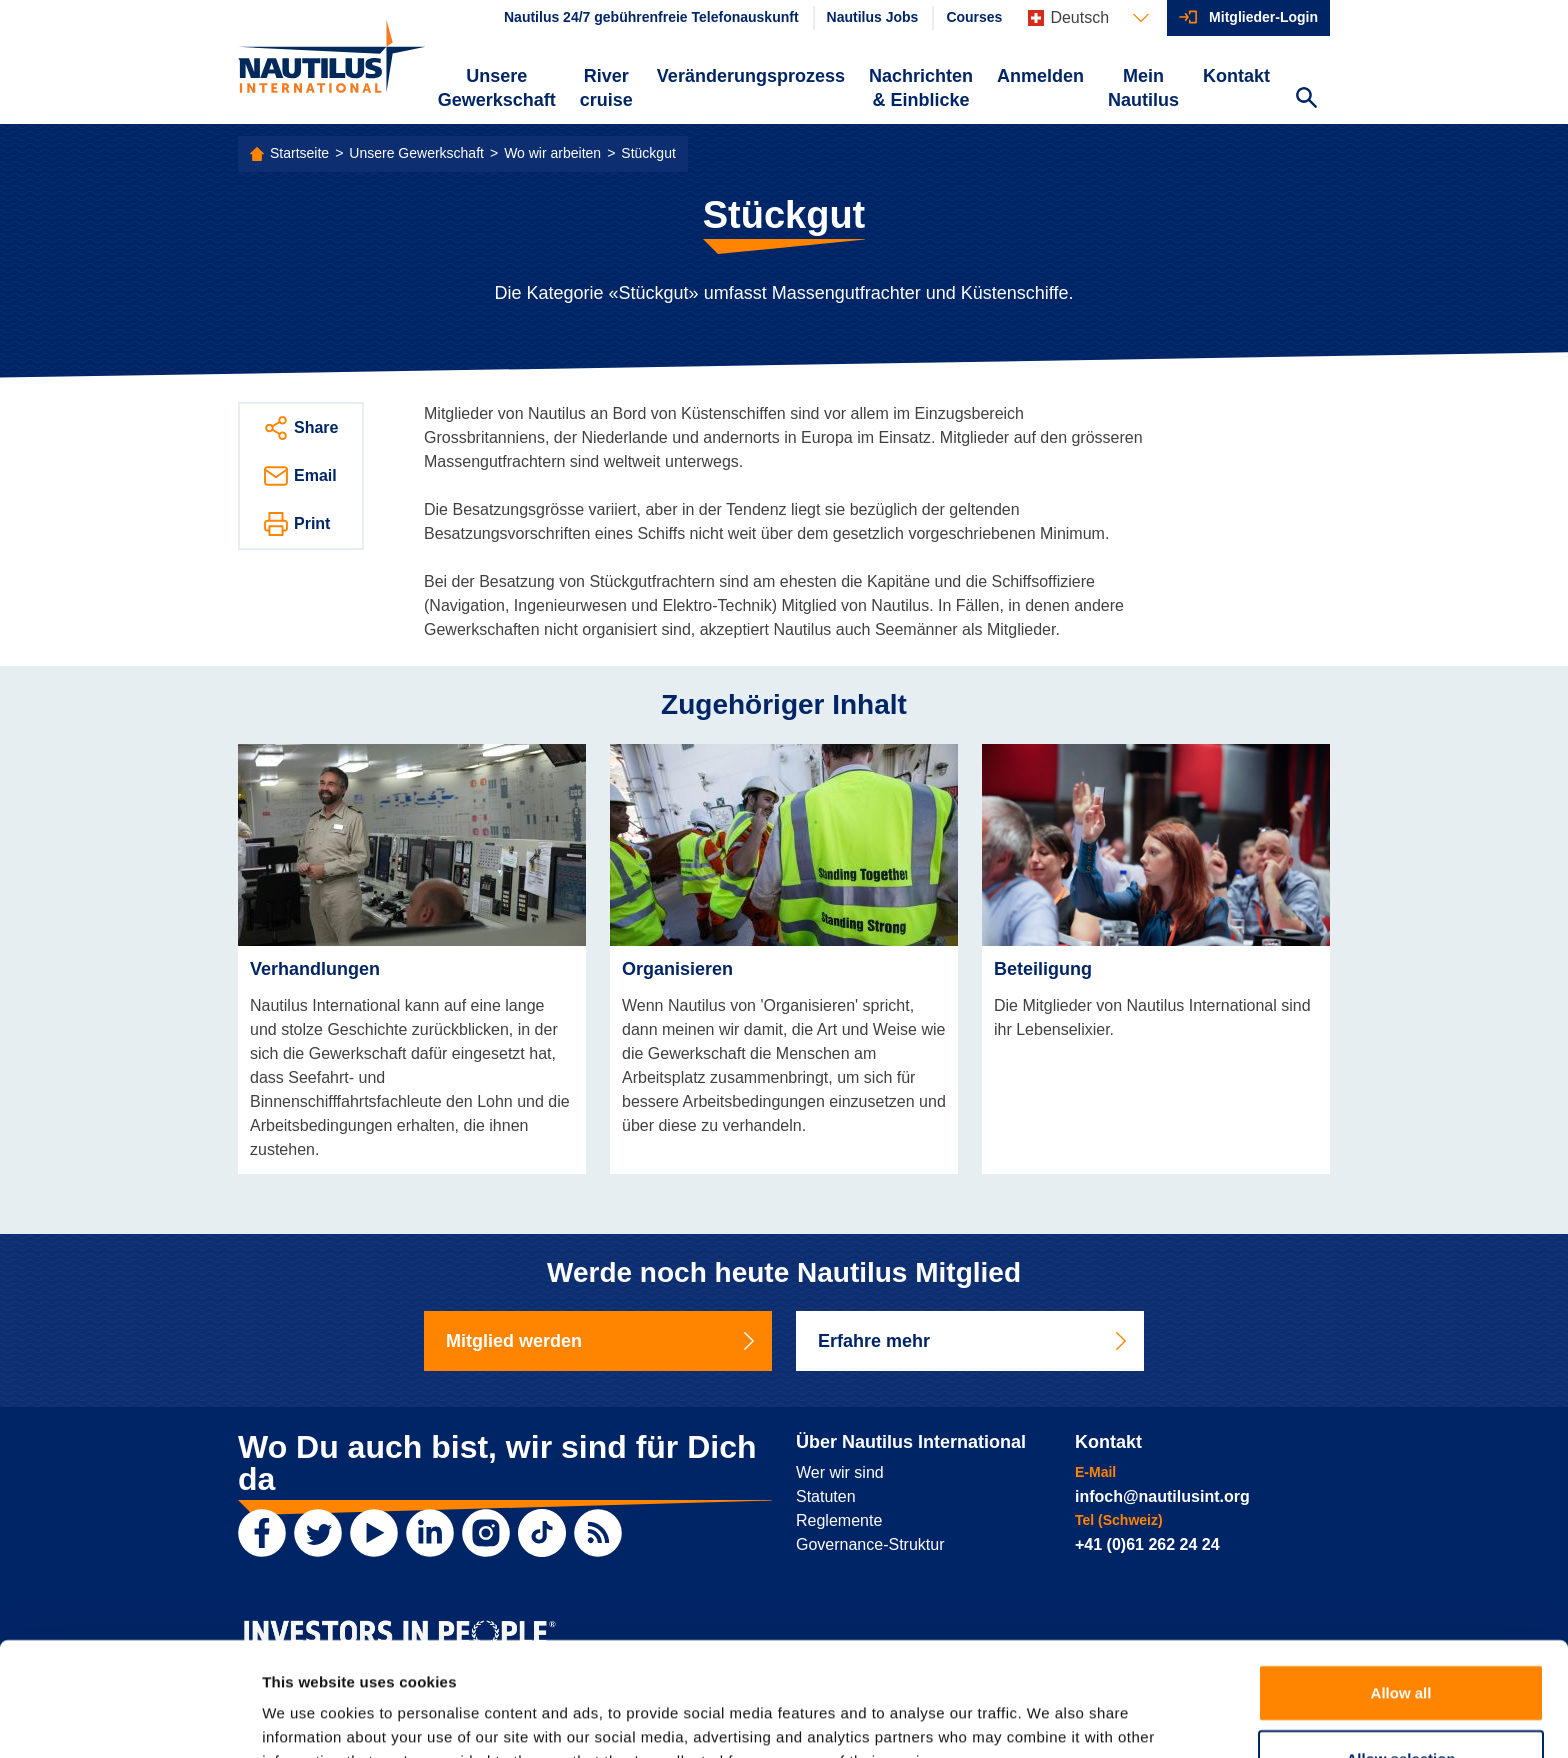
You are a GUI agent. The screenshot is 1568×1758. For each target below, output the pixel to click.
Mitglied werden (602, 1341)
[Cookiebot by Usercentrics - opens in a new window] (129, 1719)
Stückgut (648, 153)
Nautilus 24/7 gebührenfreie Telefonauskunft (651, 17)
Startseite (299, 153)
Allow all (1401, 1585)
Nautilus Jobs (873, 17)
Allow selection (1400, 1651)
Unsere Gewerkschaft (497, 88)
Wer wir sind (840, 1472)
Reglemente (839, 1520)
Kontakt (1236, 76)
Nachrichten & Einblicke (921, 88)
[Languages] (1088, 18)
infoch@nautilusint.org (1162, 1496)
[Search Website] (1306, 100)
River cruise (606, 88)
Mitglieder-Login (1263, 17)
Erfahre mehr (974, 1341)
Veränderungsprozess (751, 76)
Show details (1049, 1718)
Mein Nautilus (1143, 88)
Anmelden (1040, 76)
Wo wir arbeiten (552, 153)
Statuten (826, 1496)
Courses (974, 17)
